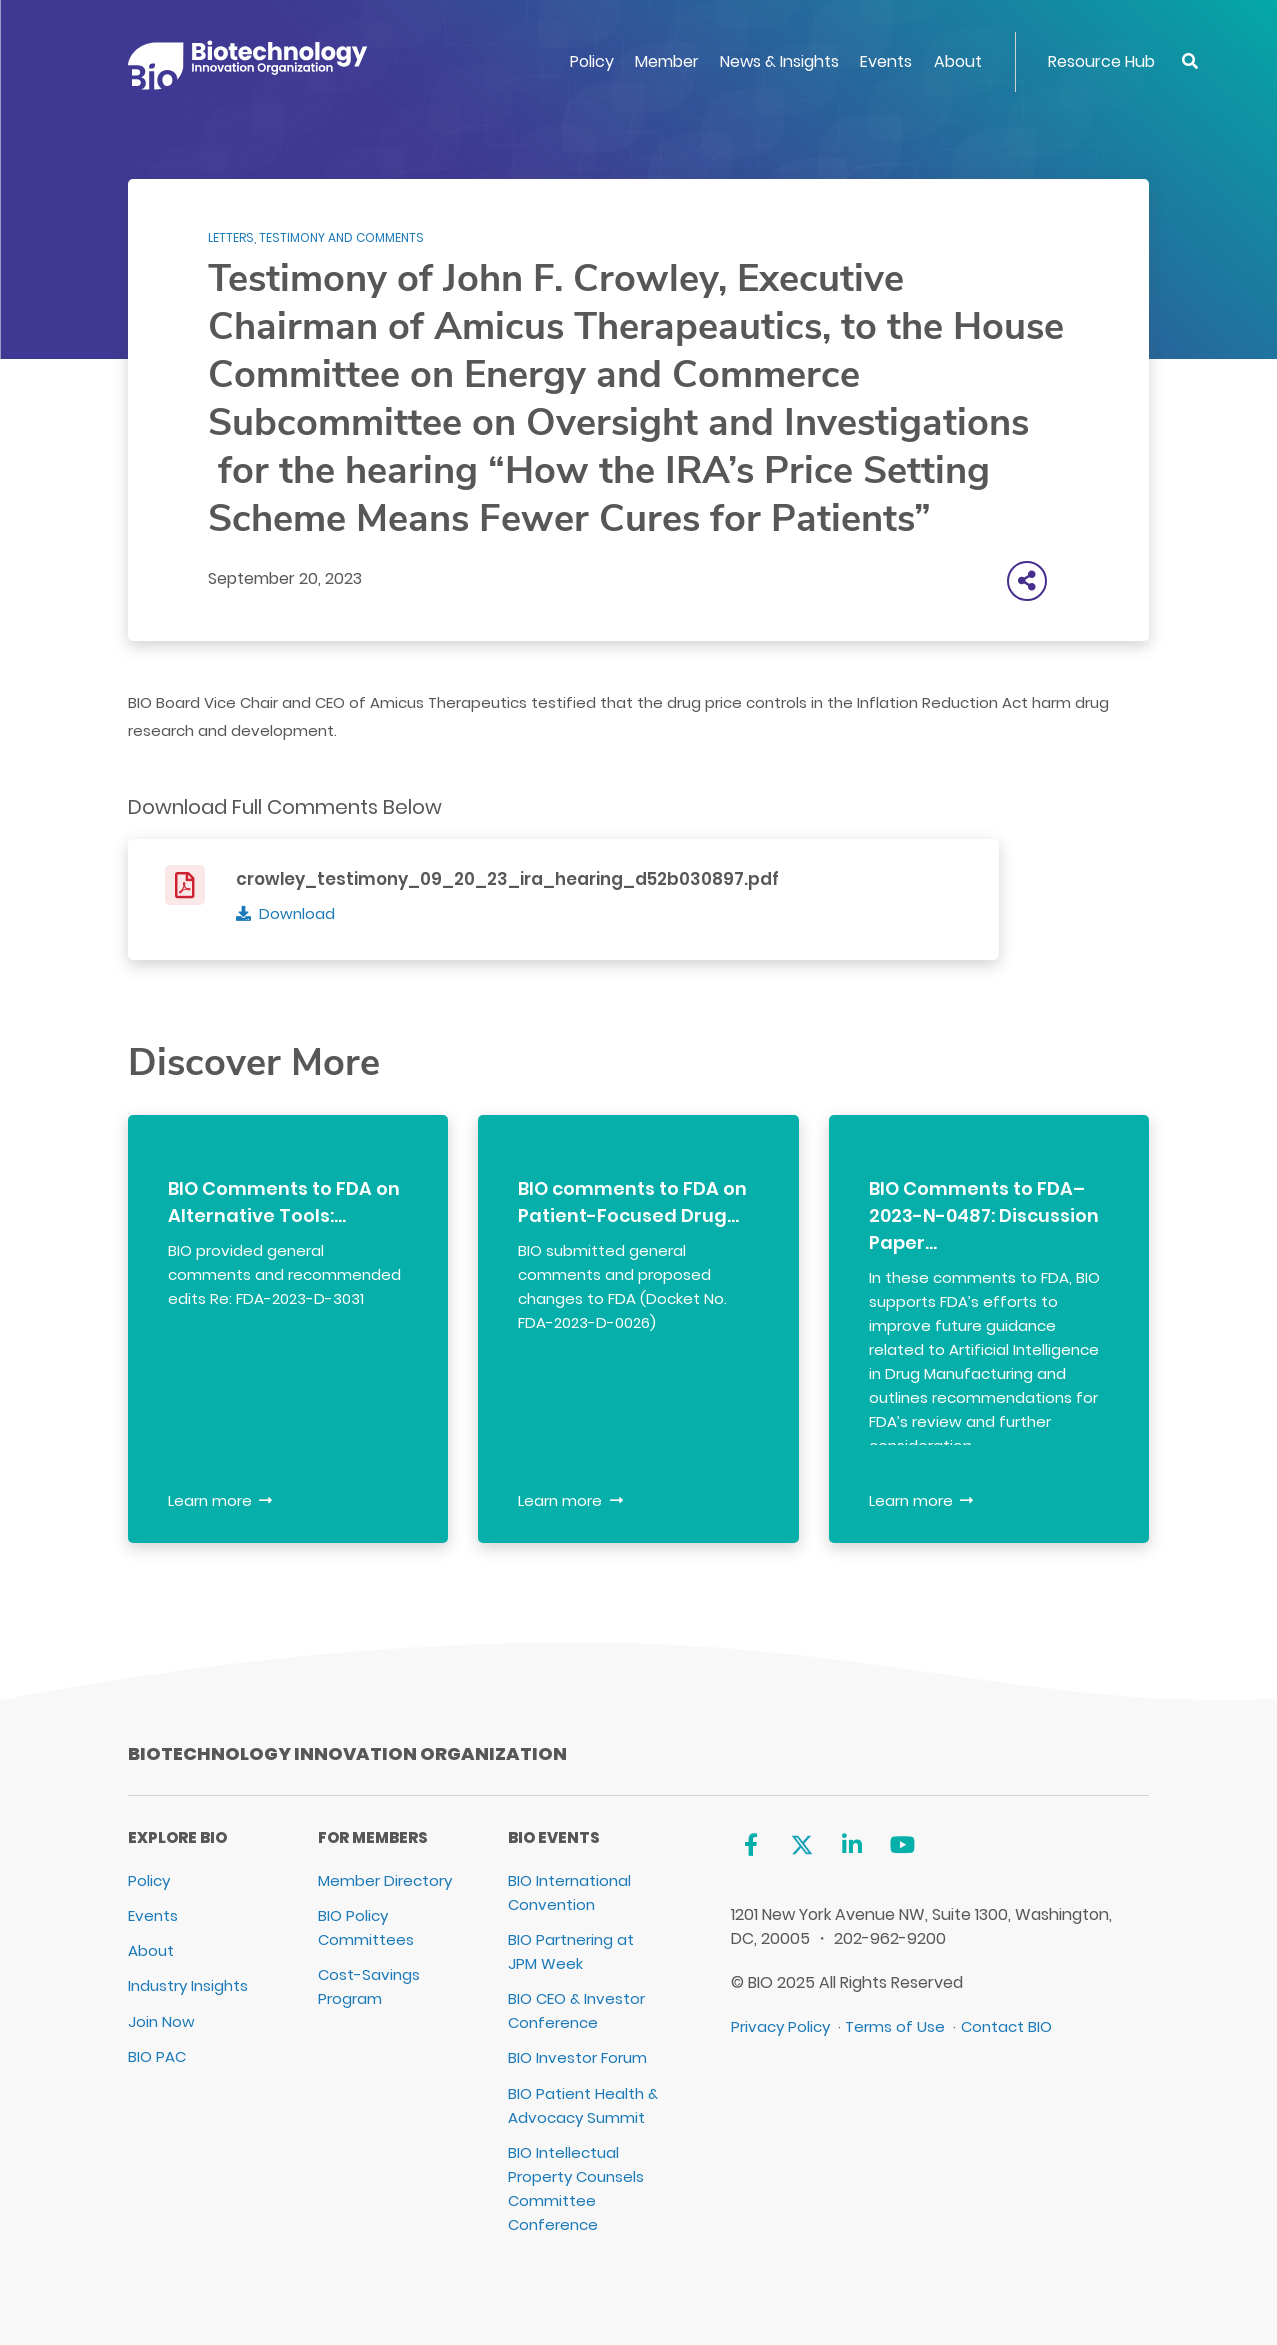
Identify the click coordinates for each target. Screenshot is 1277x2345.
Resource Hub (1101, 61)
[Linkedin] (852, 1845)
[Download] (285, 913)
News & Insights (779, 61)
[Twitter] (801, 1845)
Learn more (210, 1500)
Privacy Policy (780, 2026)
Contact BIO (1006, 2026)
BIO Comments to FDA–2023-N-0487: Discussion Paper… (984, 1215)
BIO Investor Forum (577, 2057)
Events (886, 61)
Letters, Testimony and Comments (316, 237)
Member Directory (385, 1880)
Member (667, 61)
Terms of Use (895, 2026)
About (958, 61)
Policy (592, 61)
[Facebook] (750, 1845)
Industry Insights (188, 1985)
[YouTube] (902, 1845)
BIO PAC (157, 2056)
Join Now (161, 2021)
